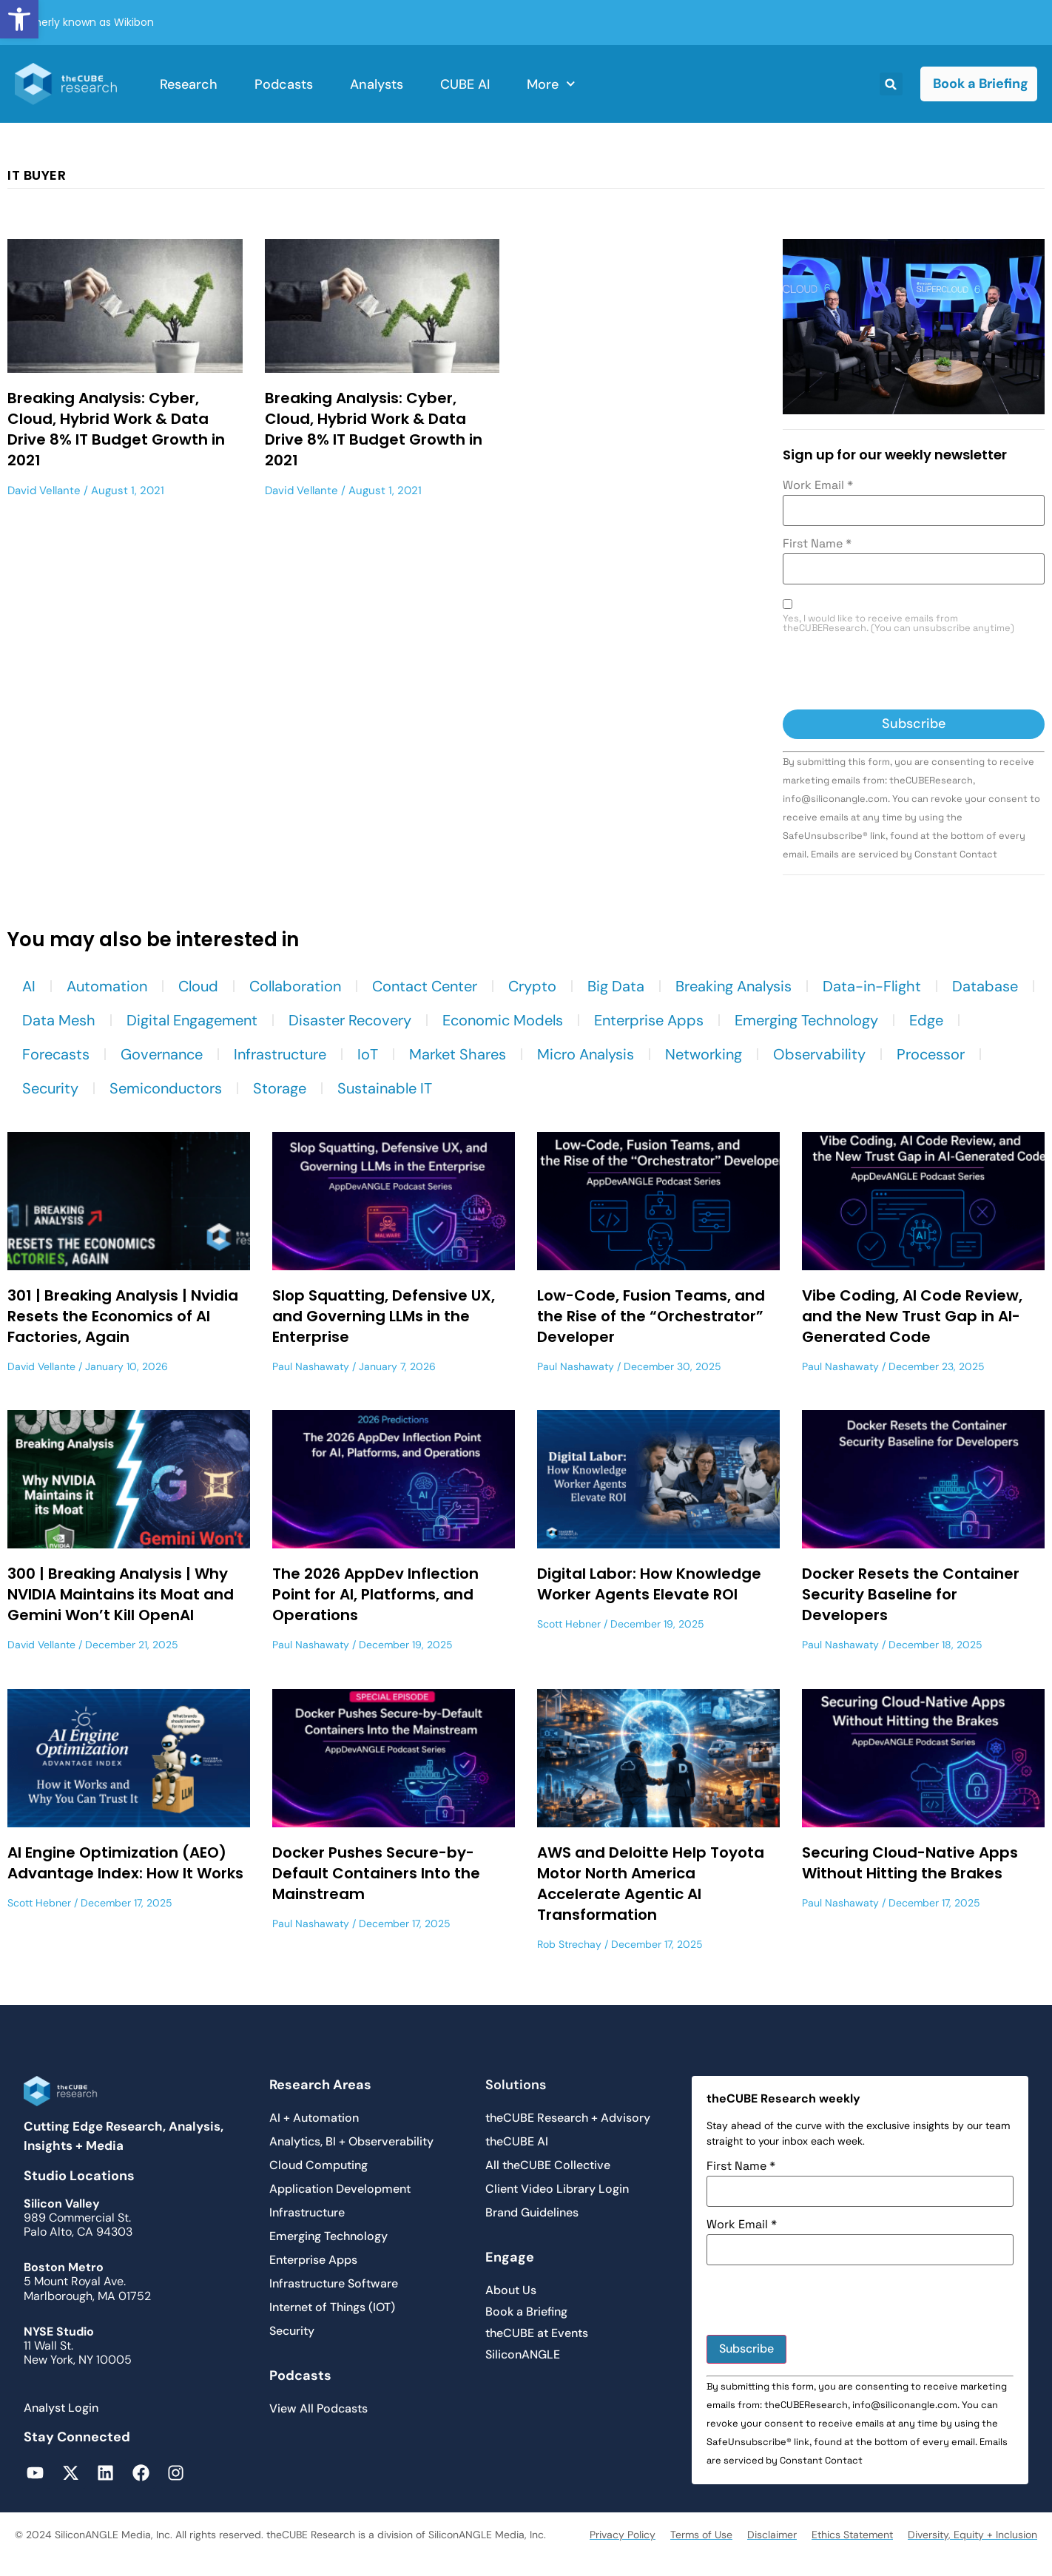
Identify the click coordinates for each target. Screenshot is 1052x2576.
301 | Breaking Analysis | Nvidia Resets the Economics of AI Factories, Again (122, 1316)
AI (29, 986)
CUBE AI (465, 84)
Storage (279, 1088)
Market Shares (457, 1054)
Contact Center (424, 986)
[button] (19, 19)
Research (189, 84)
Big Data (615, 986)
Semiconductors (165, 1088)
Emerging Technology (806, 1020)
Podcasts (283, 84)
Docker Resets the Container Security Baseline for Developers (910, 1594)
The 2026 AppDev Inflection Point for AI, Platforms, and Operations (375, 1594)
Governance (162, 1054)
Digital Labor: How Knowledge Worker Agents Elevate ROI (649, 1584)
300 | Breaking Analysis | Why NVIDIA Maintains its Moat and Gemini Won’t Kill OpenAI (120, 1594)
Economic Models (502, 1020)
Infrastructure (280, 1054)
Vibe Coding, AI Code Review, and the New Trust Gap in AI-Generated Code (912, 1316)
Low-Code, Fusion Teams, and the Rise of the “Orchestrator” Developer (651, 1316)
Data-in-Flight (872, 986)
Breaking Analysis (733, 986)
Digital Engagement (192, 1020)
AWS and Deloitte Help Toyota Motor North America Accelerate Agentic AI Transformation (650, 1883)
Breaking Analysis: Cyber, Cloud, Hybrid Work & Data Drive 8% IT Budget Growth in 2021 (116, 429)
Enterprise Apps (649, 1020)
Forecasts (56, 1054)
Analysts (376, 84)
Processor (931, 1054)
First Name (817, 544)
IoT (367, 1054)
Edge (926, 1020)
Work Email (818, 485)
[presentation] (895, 673)
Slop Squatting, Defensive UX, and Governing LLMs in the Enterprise (383, 1316)
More (551, 84)
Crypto (532, 986)
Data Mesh (58, 1020)
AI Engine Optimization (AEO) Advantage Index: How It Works (125, 1863)
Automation (107, 986)
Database (985, 986)
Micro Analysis (585, 1054)
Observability (819, 1054)
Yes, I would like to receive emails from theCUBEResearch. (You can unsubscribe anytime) (898, 623)
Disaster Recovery (350, 1020)
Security (50, 1088)
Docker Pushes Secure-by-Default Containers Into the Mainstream (376, 1873)
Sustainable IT (384, 1088)
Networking (703, 1054)
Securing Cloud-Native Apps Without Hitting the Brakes (910, 1863)
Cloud (198, 986)
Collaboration (295, 986)
